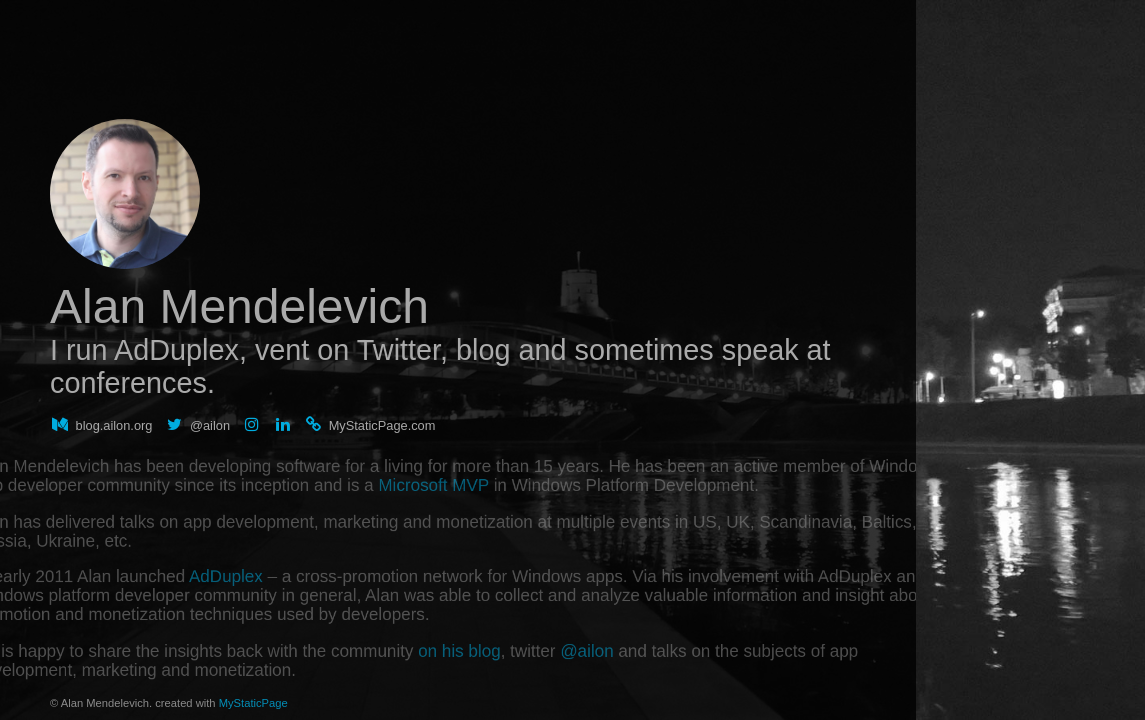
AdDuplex (127, 579)
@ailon (642, 685)
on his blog (460, 685)
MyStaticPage (253, 703)
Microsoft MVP (423, 449)
